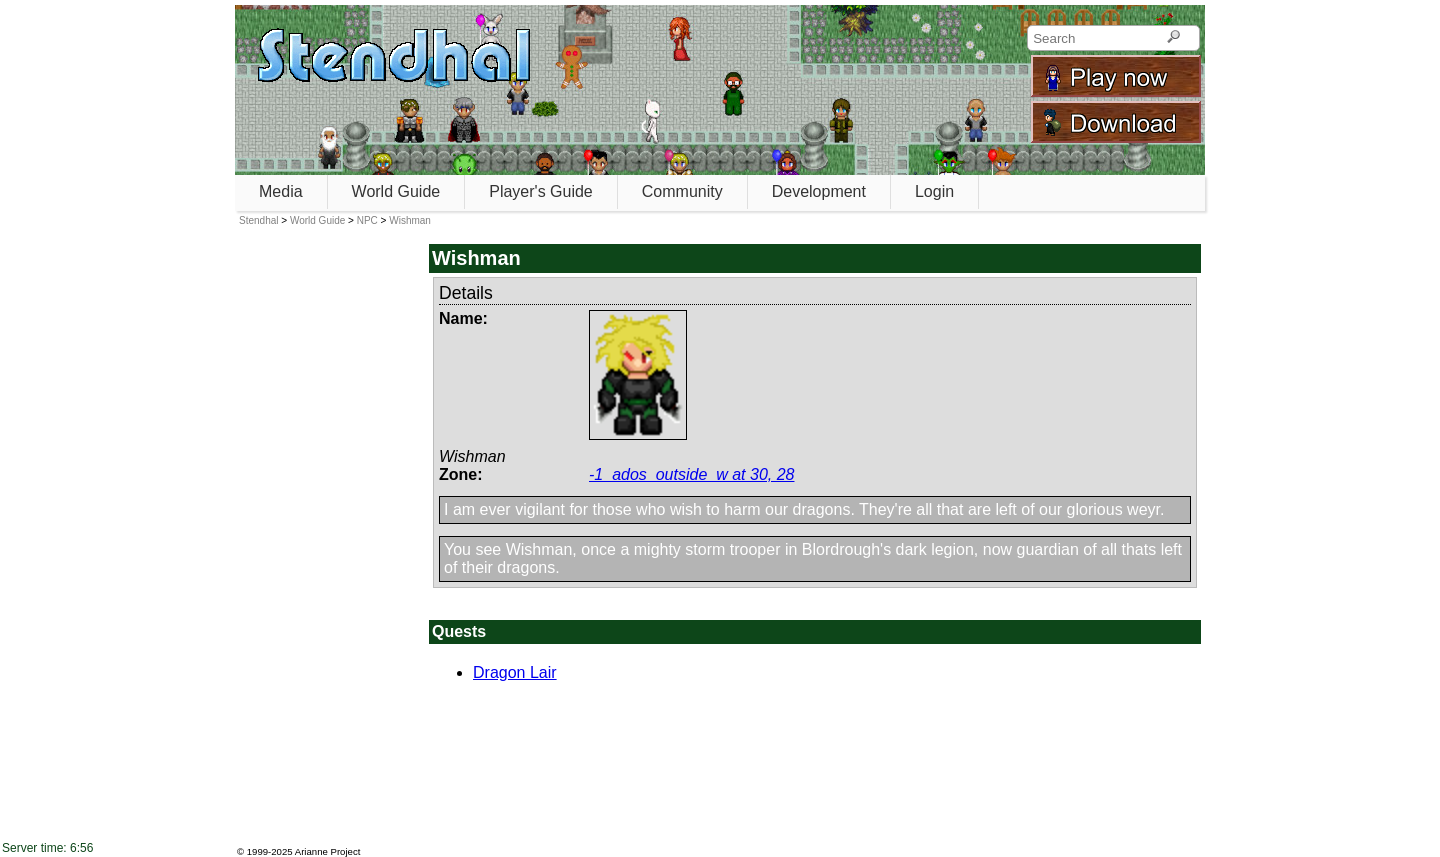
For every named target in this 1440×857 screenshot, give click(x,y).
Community (682, 191)
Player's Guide (541, 191)
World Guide (396, 191)
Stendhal (258, 220)
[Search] (1173, 38)
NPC (367, 220)
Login (934, 191)
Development (819, 191)
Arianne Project (328, 851)
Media (281, 191)
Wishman (410, 220)
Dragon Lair (515, 672)
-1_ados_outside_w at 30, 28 (691, 474)
